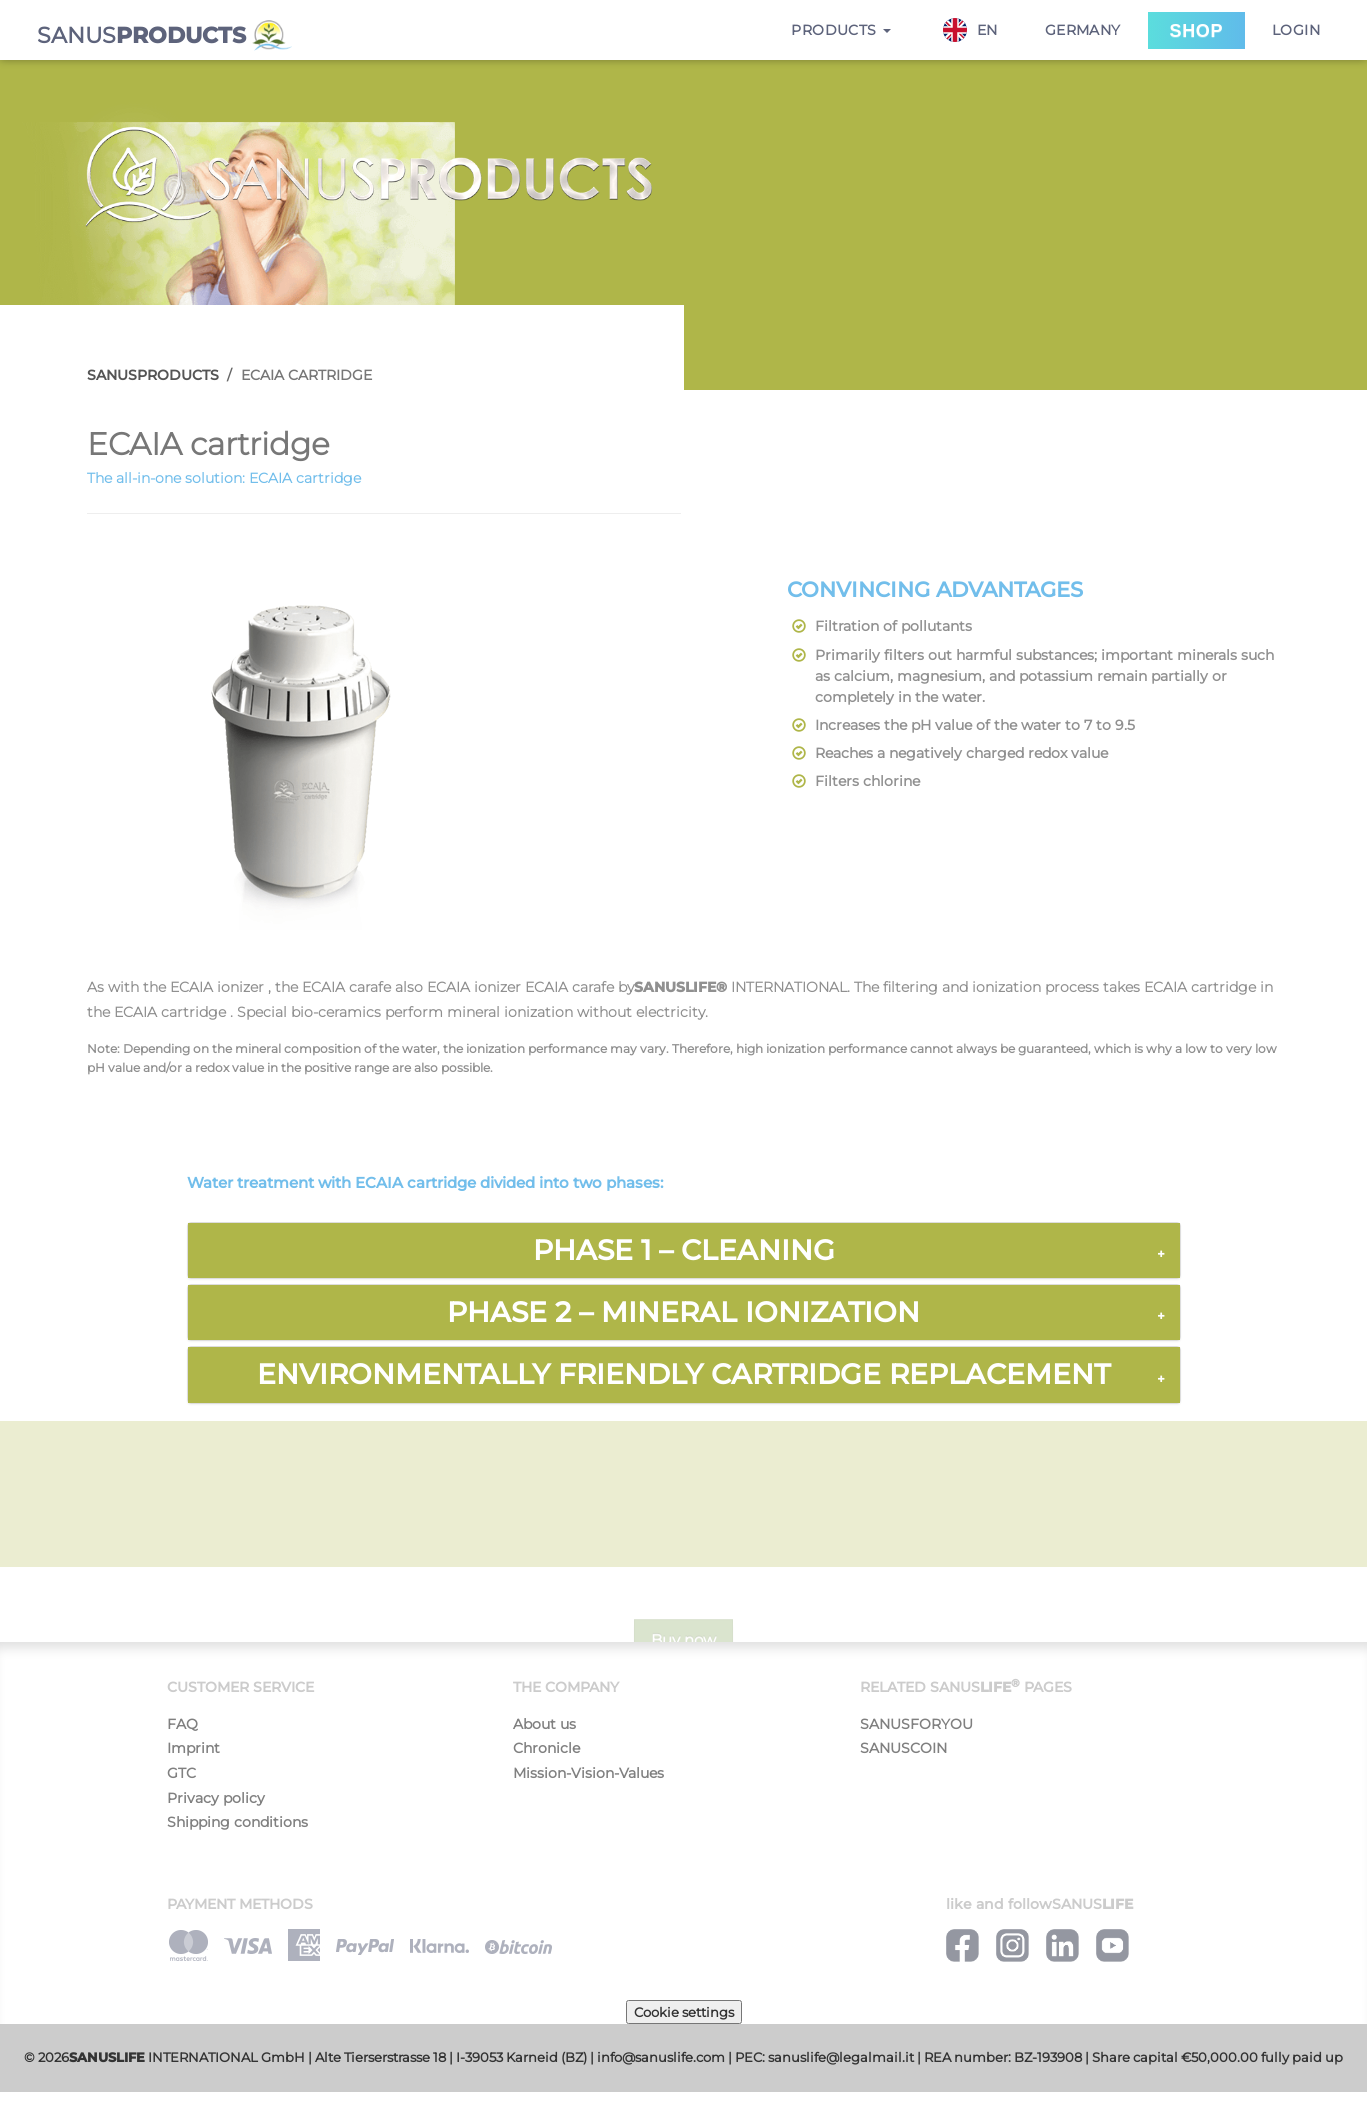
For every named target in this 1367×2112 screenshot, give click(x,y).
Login (1296, 30)
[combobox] (980, 30)
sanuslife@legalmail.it (841, 2057)
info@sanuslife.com (661, 2057)
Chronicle (546, 1748)
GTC (181, 1773)
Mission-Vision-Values (588, 1773)
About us (544, 1724)
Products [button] (841, 30)
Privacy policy (216, 1798)
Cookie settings (684, 2012)
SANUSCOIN (903, 1748)
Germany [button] (1083, 30)
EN (970, 30)
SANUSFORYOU (916, 1724)
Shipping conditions (237, 1822)
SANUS (164, 35)
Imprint (193, 1748)
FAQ (182, 1724)
